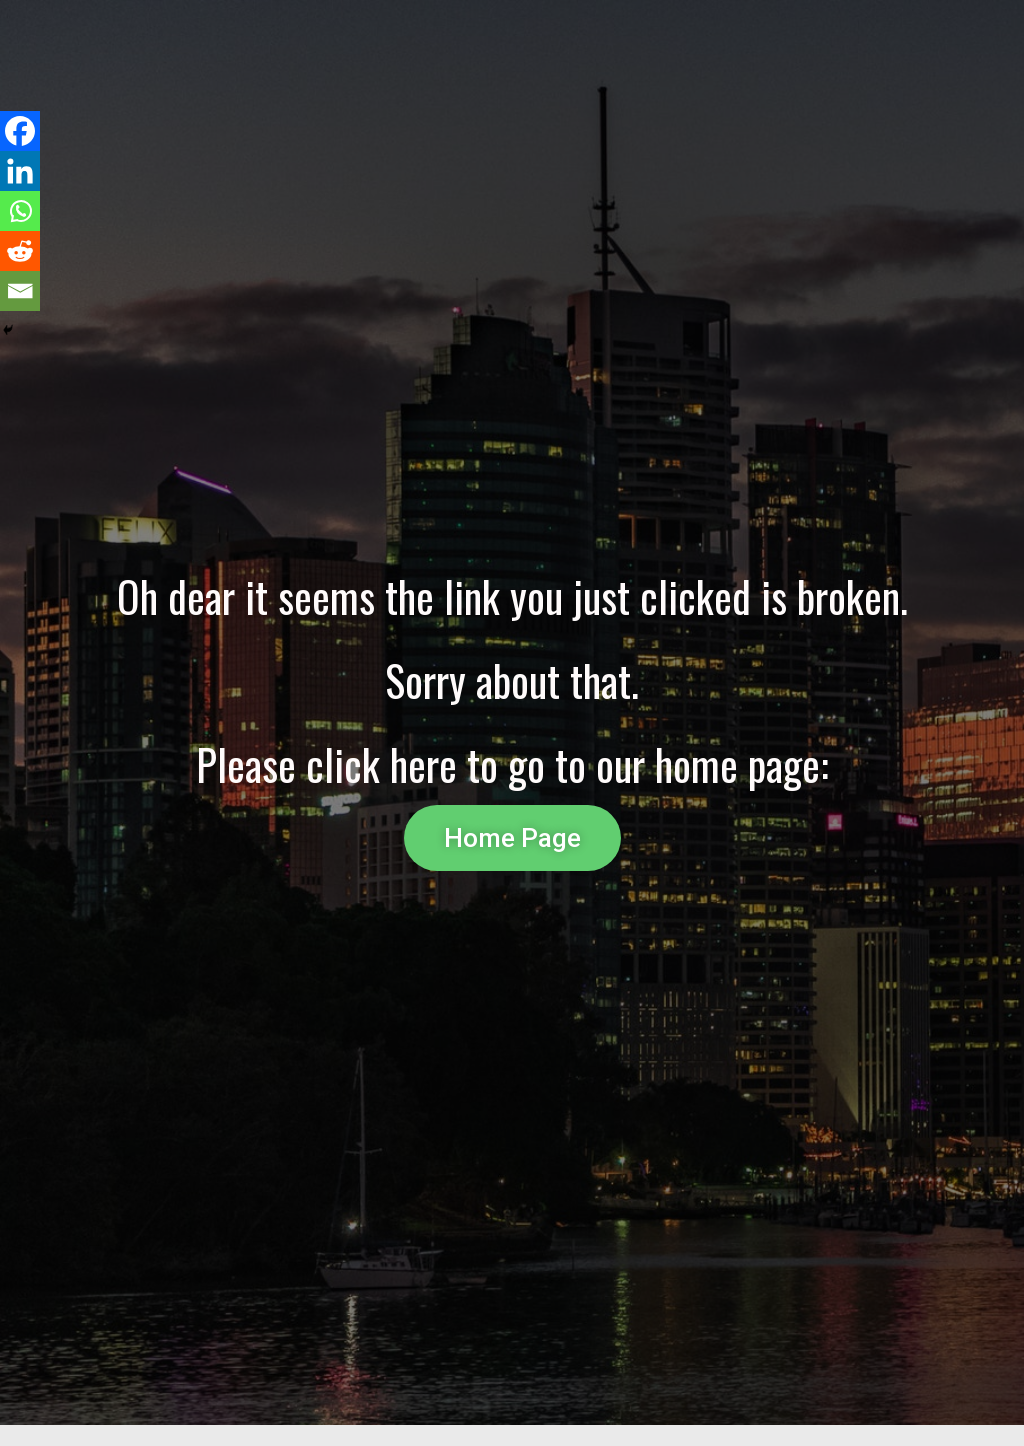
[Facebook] (20, 131)
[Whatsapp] (20, 211)
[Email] (20, 291)
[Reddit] (20, 251)
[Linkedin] (20, 171)
